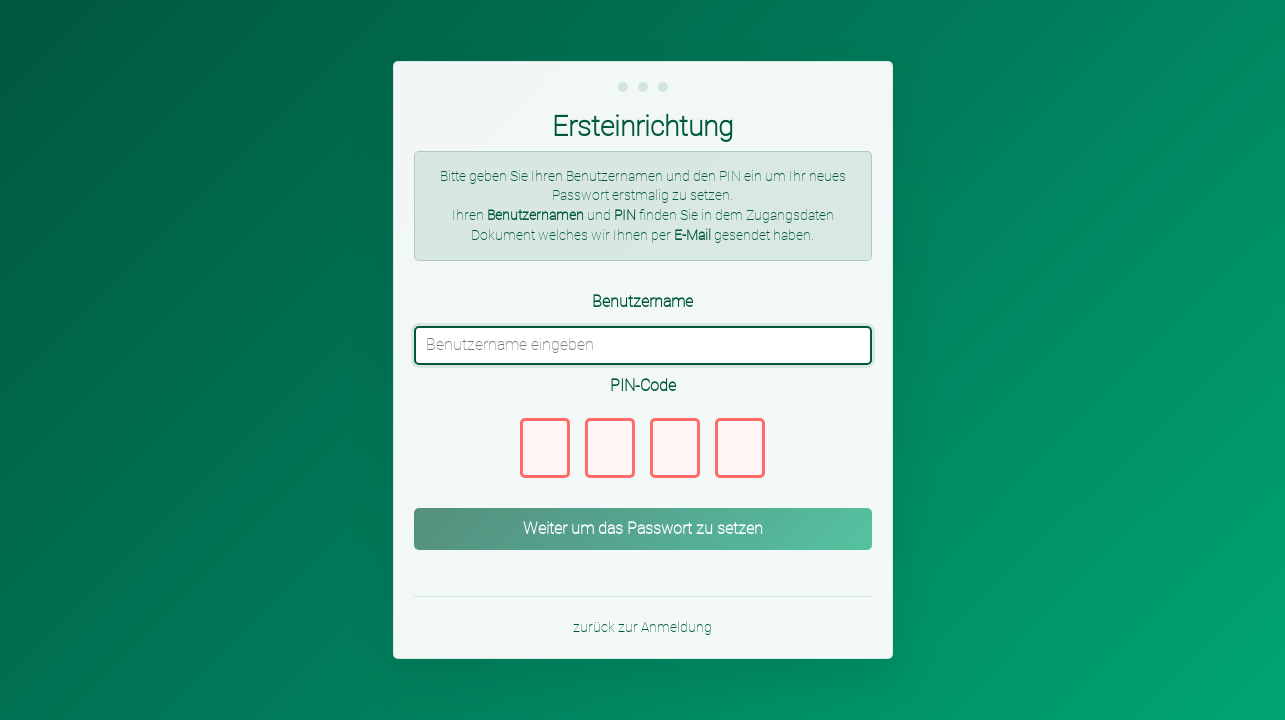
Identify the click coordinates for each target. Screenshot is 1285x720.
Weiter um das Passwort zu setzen (643, 528)
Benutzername (642, 301)
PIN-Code (643, 385)
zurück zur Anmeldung (642, 627)
